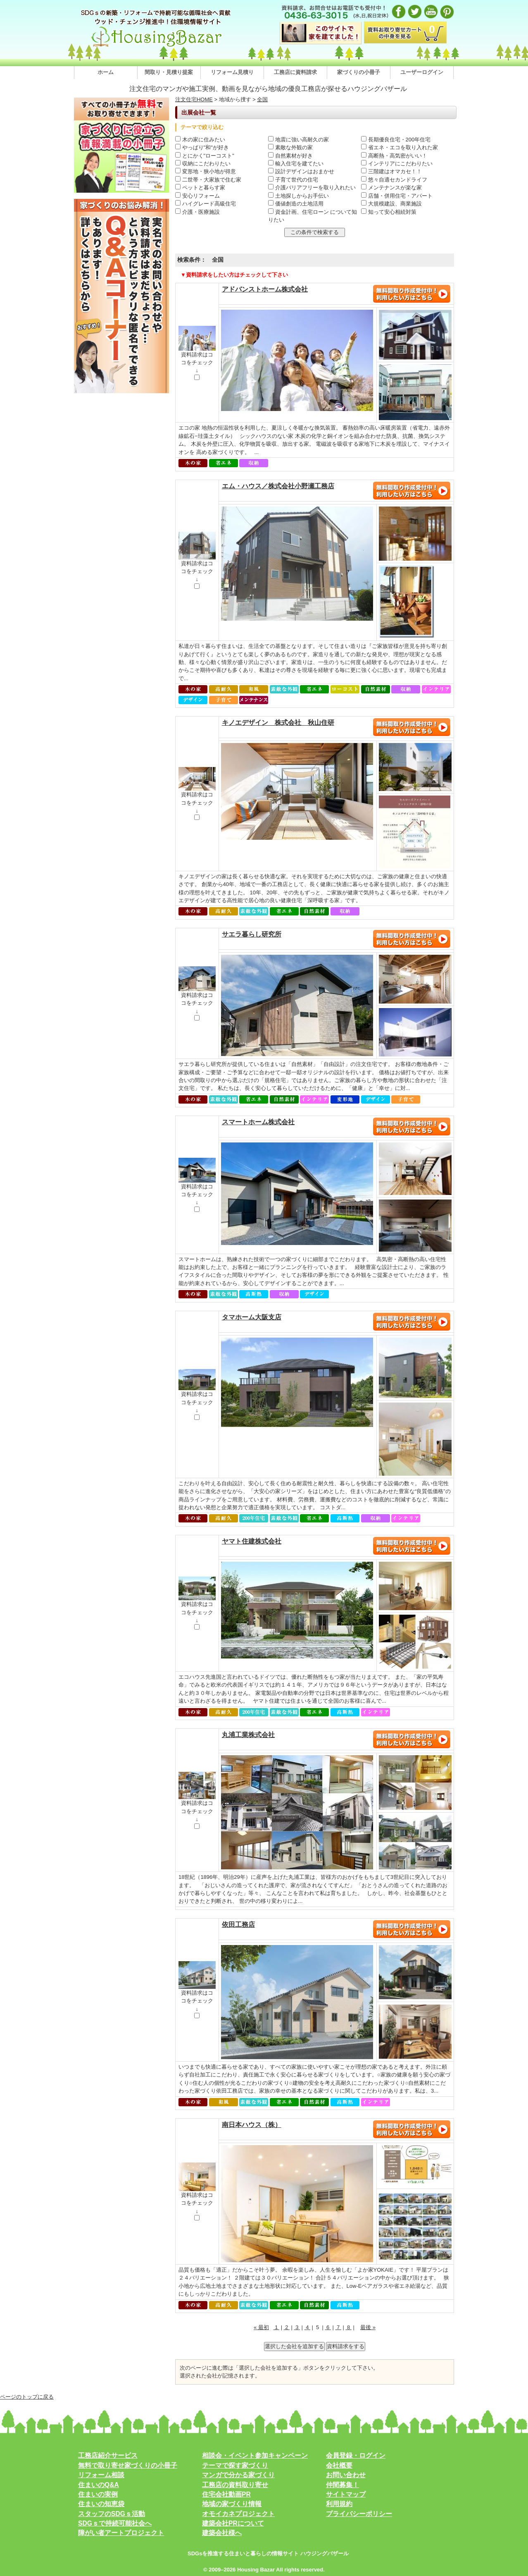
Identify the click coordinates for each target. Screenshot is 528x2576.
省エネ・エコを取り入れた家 (399, 147)
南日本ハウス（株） (251, 2124)
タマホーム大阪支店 (251, 1317)
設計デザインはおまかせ (301, 171)
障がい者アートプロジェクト (121, 2532)
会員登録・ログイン (355, 2455)
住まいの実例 (98, 2494)
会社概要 (339, 2465)
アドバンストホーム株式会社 (265, 289)
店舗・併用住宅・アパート (397, 196)
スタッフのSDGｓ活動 (111, 2513)
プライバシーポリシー (359, 2513)
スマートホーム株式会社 (258, 1122)
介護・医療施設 (197, 212)
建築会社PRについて (233, 2523)
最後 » (368, 2327)
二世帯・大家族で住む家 (208, 180)
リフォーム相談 (101, 2474)
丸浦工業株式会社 (248, 1734)
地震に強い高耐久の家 (298, 139)
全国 (262, 99)
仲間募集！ (342, 2484)
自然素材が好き (290, 156)
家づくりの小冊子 (358, 72)
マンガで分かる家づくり (238, 2474)
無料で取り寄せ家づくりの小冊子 (127, 2465)
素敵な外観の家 (290, 147)
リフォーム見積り (232, 72)
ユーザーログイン (421, 72)
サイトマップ (346, 2494)
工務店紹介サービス (108, 2455)
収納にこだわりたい (203, 163)
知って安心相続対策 (388, 212)
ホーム (106, 72)
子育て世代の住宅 (293, 180)
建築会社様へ (222, 2532)
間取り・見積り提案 (169, 72)
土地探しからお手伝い (298, 196)
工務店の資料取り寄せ (235, 2484)
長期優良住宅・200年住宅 (395, 139)
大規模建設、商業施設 (391, 204)
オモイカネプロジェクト (238, 2513)
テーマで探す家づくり (235, 2465)
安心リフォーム (197, 196)
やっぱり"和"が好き (202, 147)
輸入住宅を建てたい (295, 163)
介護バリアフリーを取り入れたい (312, 187)
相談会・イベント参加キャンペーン (255, 2455)
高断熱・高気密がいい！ (394, 156)
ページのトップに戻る (27, 2397)
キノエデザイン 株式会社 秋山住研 (278, 722)
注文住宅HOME (194, 99)
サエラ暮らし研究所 (251, 934)
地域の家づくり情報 (232, 2503)
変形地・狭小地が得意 (205, 171)
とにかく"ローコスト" (204, 156)
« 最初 (261, 2327)
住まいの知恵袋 (101, 2503)
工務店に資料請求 (295, 72)
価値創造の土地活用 (295, 204)
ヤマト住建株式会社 (251, 1541)
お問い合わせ (346, 2474)
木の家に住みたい (200, 139)
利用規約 (339, 2503)
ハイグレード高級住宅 (205, 204)
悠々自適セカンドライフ (394, 180)
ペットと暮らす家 (200, 187)
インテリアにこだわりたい (397, 163)
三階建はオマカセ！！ (391, 171)
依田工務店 (238, 1924)
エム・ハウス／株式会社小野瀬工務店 (278, 486)
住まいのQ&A (98, 2484)
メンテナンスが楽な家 (391, 187)
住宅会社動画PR (226, 2494)
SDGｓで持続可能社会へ (115, 2523)
